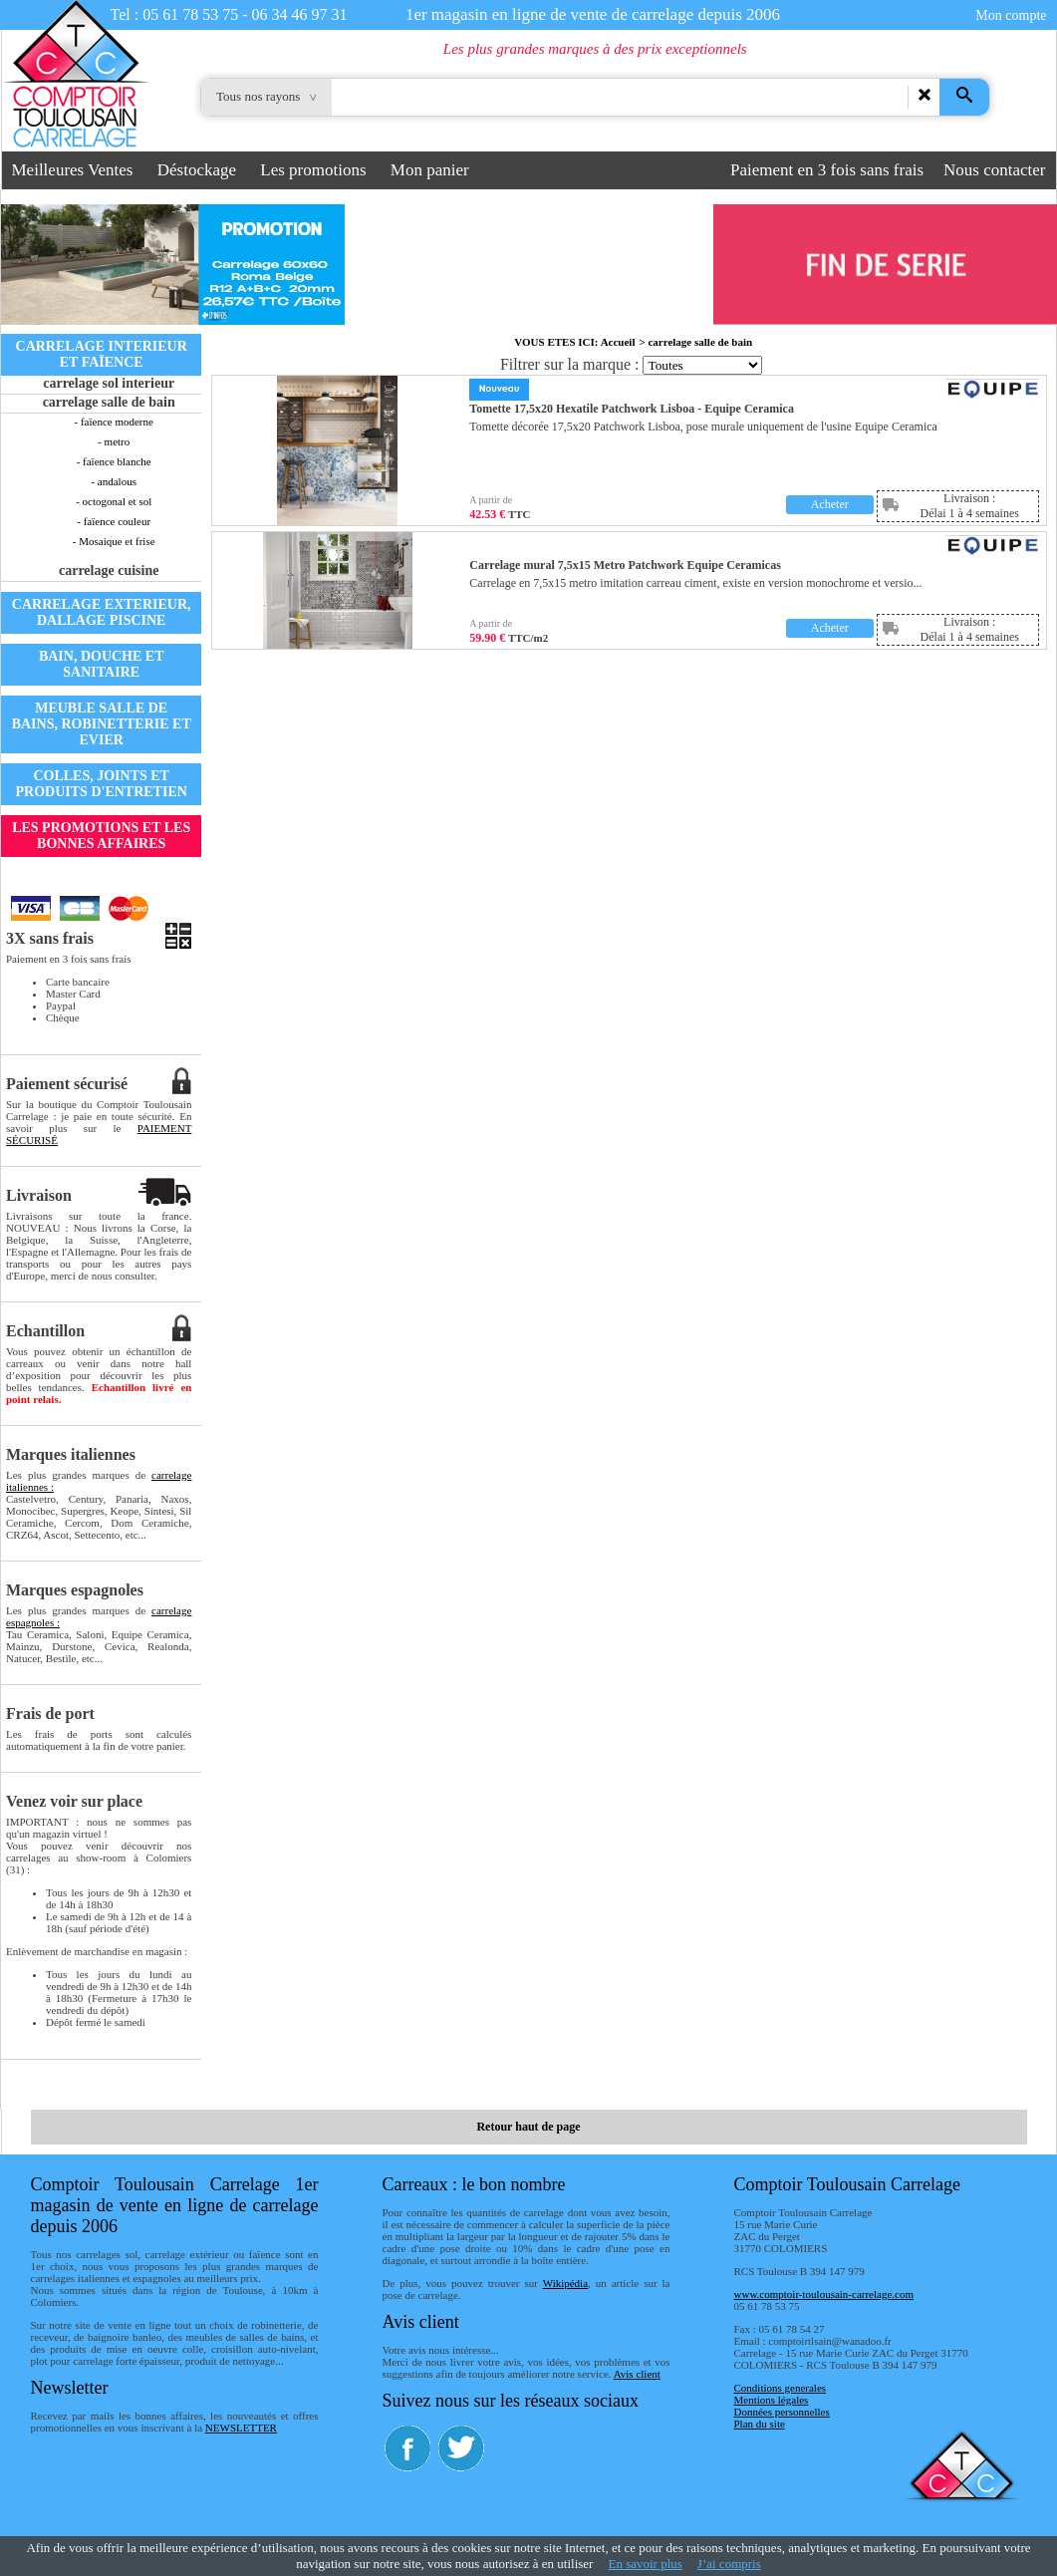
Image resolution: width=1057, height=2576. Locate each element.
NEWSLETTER (241, 2427)
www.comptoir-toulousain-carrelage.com (824, 2294)
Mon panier (430, 169)
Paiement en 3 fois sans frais (827, 169)
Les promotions (313, 169)
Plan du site (759, 2424)
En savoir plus (644, 2563)
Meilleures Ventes (72, 169)
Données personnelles (782, 2412)
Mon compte (1010, 15)
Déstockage (196, 169)
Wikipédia (565, 2283)
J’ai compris (729, 2563)
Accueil (618, 342)
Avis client (637, 2374)
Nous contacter (994, 169)
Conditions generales (780, 2388)
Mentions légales (771, 2400)
